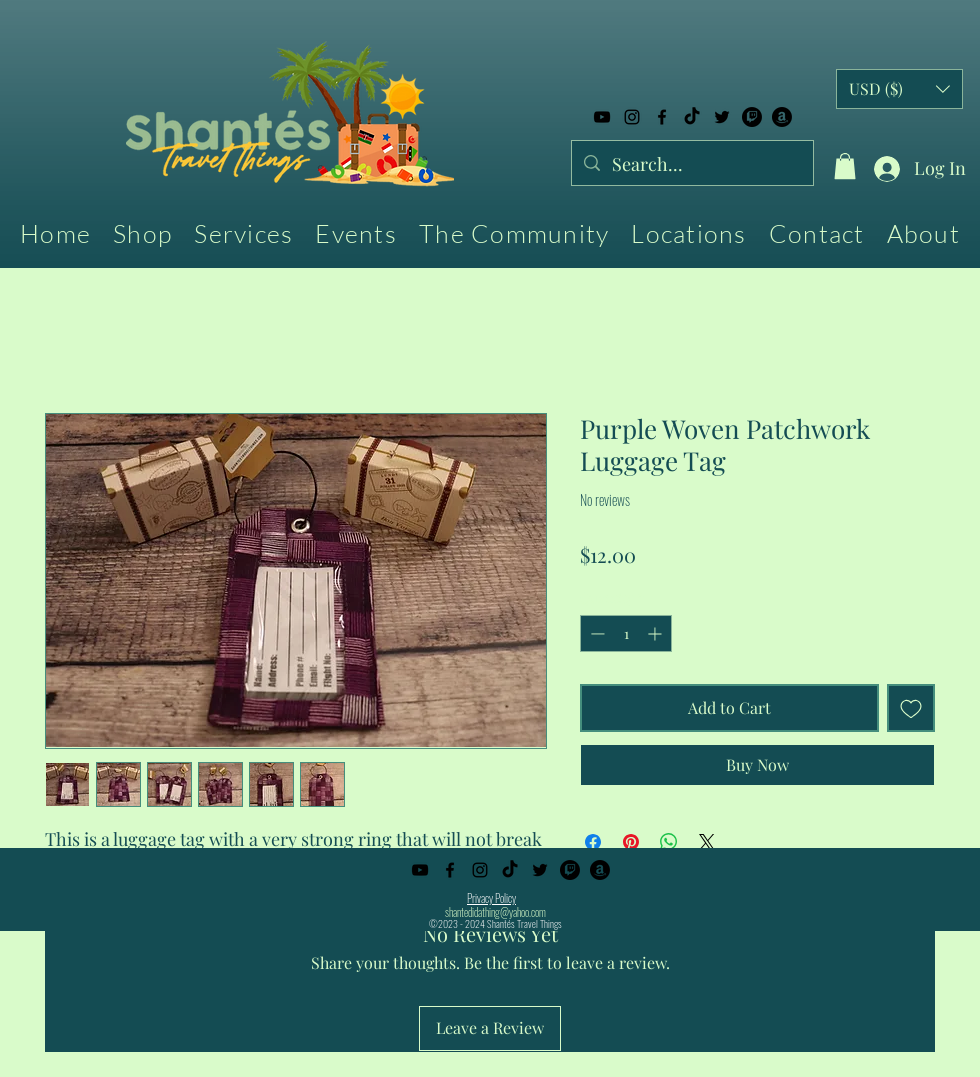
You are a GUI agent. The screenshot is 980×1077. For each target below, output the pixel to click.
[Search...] (691, 165)
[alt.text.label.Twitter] (722, 117)
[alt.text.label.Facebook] (662, 117)
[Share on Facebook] (593, 842)
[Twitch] (752, 117)
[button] (845, 166)
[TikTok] (692, 117)
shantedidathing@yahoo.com (495, 912)
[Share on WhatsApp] (669, 842)
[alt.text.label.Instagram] (632, 117)
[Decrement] (595, 633)
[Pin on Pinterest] (631, 842)
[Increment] (656, 633)
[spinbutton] (626, 633)
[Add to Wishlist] (911, 708)
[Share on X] (707, 842)
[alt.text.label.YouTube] (602, 117)
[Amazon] (782, 117)
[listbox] (899, 89)
